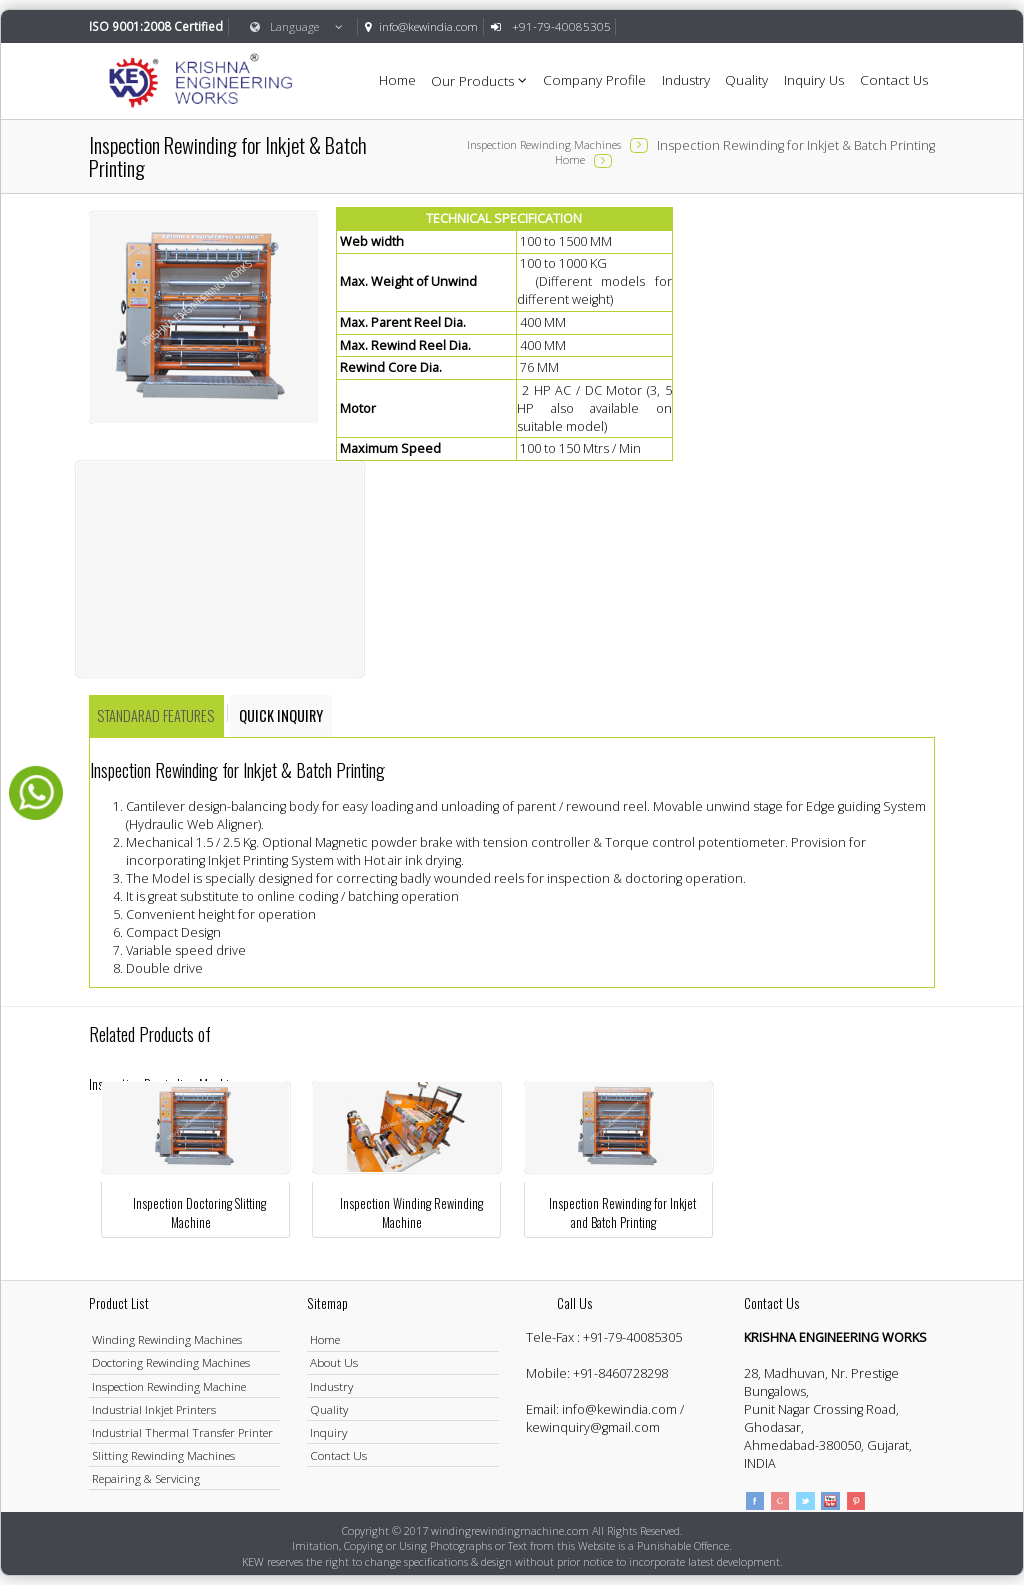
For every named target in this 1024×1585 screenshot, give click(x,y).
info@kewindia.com (428, 26)
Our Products (479, 80)
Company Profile (594, 80)
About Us (334, 1362)
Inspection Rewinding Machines (544, 144)
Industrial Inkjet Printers (154, 1409)
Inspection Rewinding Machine (169, 1386)
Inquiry (328, 1432)
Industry (686, 80)
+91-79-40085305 (632, 1337)
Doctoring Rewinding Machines (171, 1362)
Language (297, 26)
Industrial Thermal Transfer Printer (182, 1432)
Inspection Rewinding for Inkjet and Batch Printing (622, 1213)
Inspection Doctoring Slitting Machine (199, 1213)
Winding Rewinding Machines (167, 1339)
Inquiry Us (814, 80)
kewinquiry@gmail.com (593, 1427)
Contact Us (894, 80)
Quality (746, 80)
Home (397, 80)
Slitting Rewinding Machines (163, 1455)
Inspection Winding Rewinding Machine (411, 1213)
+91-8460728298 (620, 1373)
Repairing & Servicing (146, 1478)
